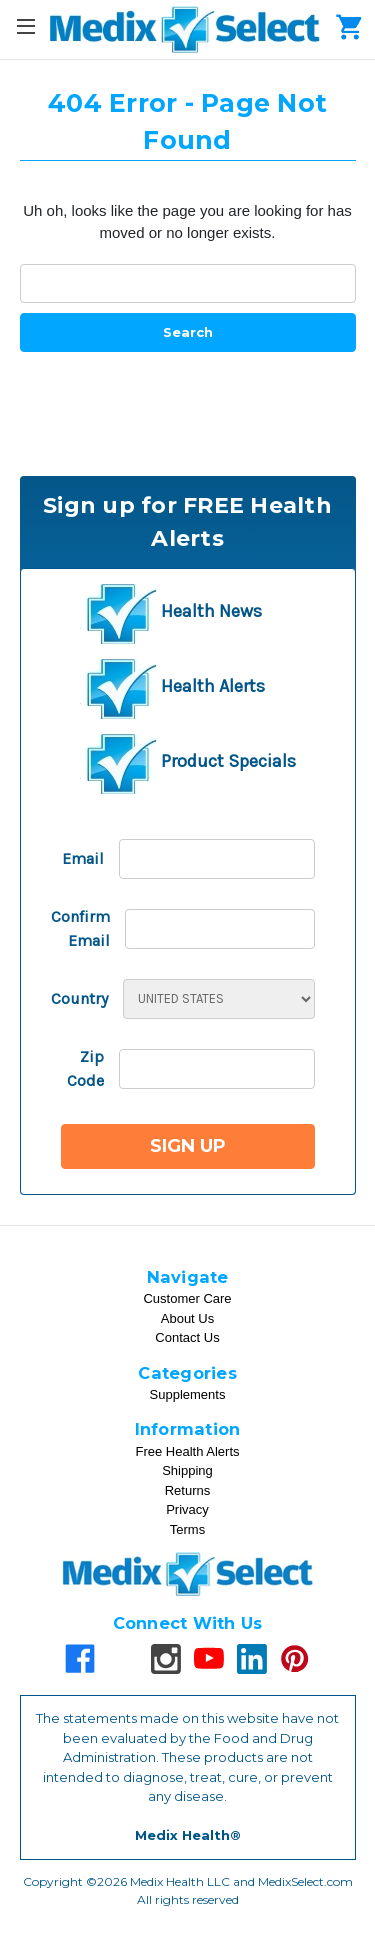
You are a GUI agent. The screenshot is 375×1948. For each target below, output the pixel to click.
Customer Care (187, 1298)
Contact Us (187, 1337)
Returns (188, 1490)
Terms (187, 1529)
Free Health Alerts (187, 1451)
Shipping (187, 1470)
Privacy (187, 1509)
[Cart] (345, 26)
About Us (187, 1318)
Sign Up (188, 1146)
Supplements (188, 1394)
